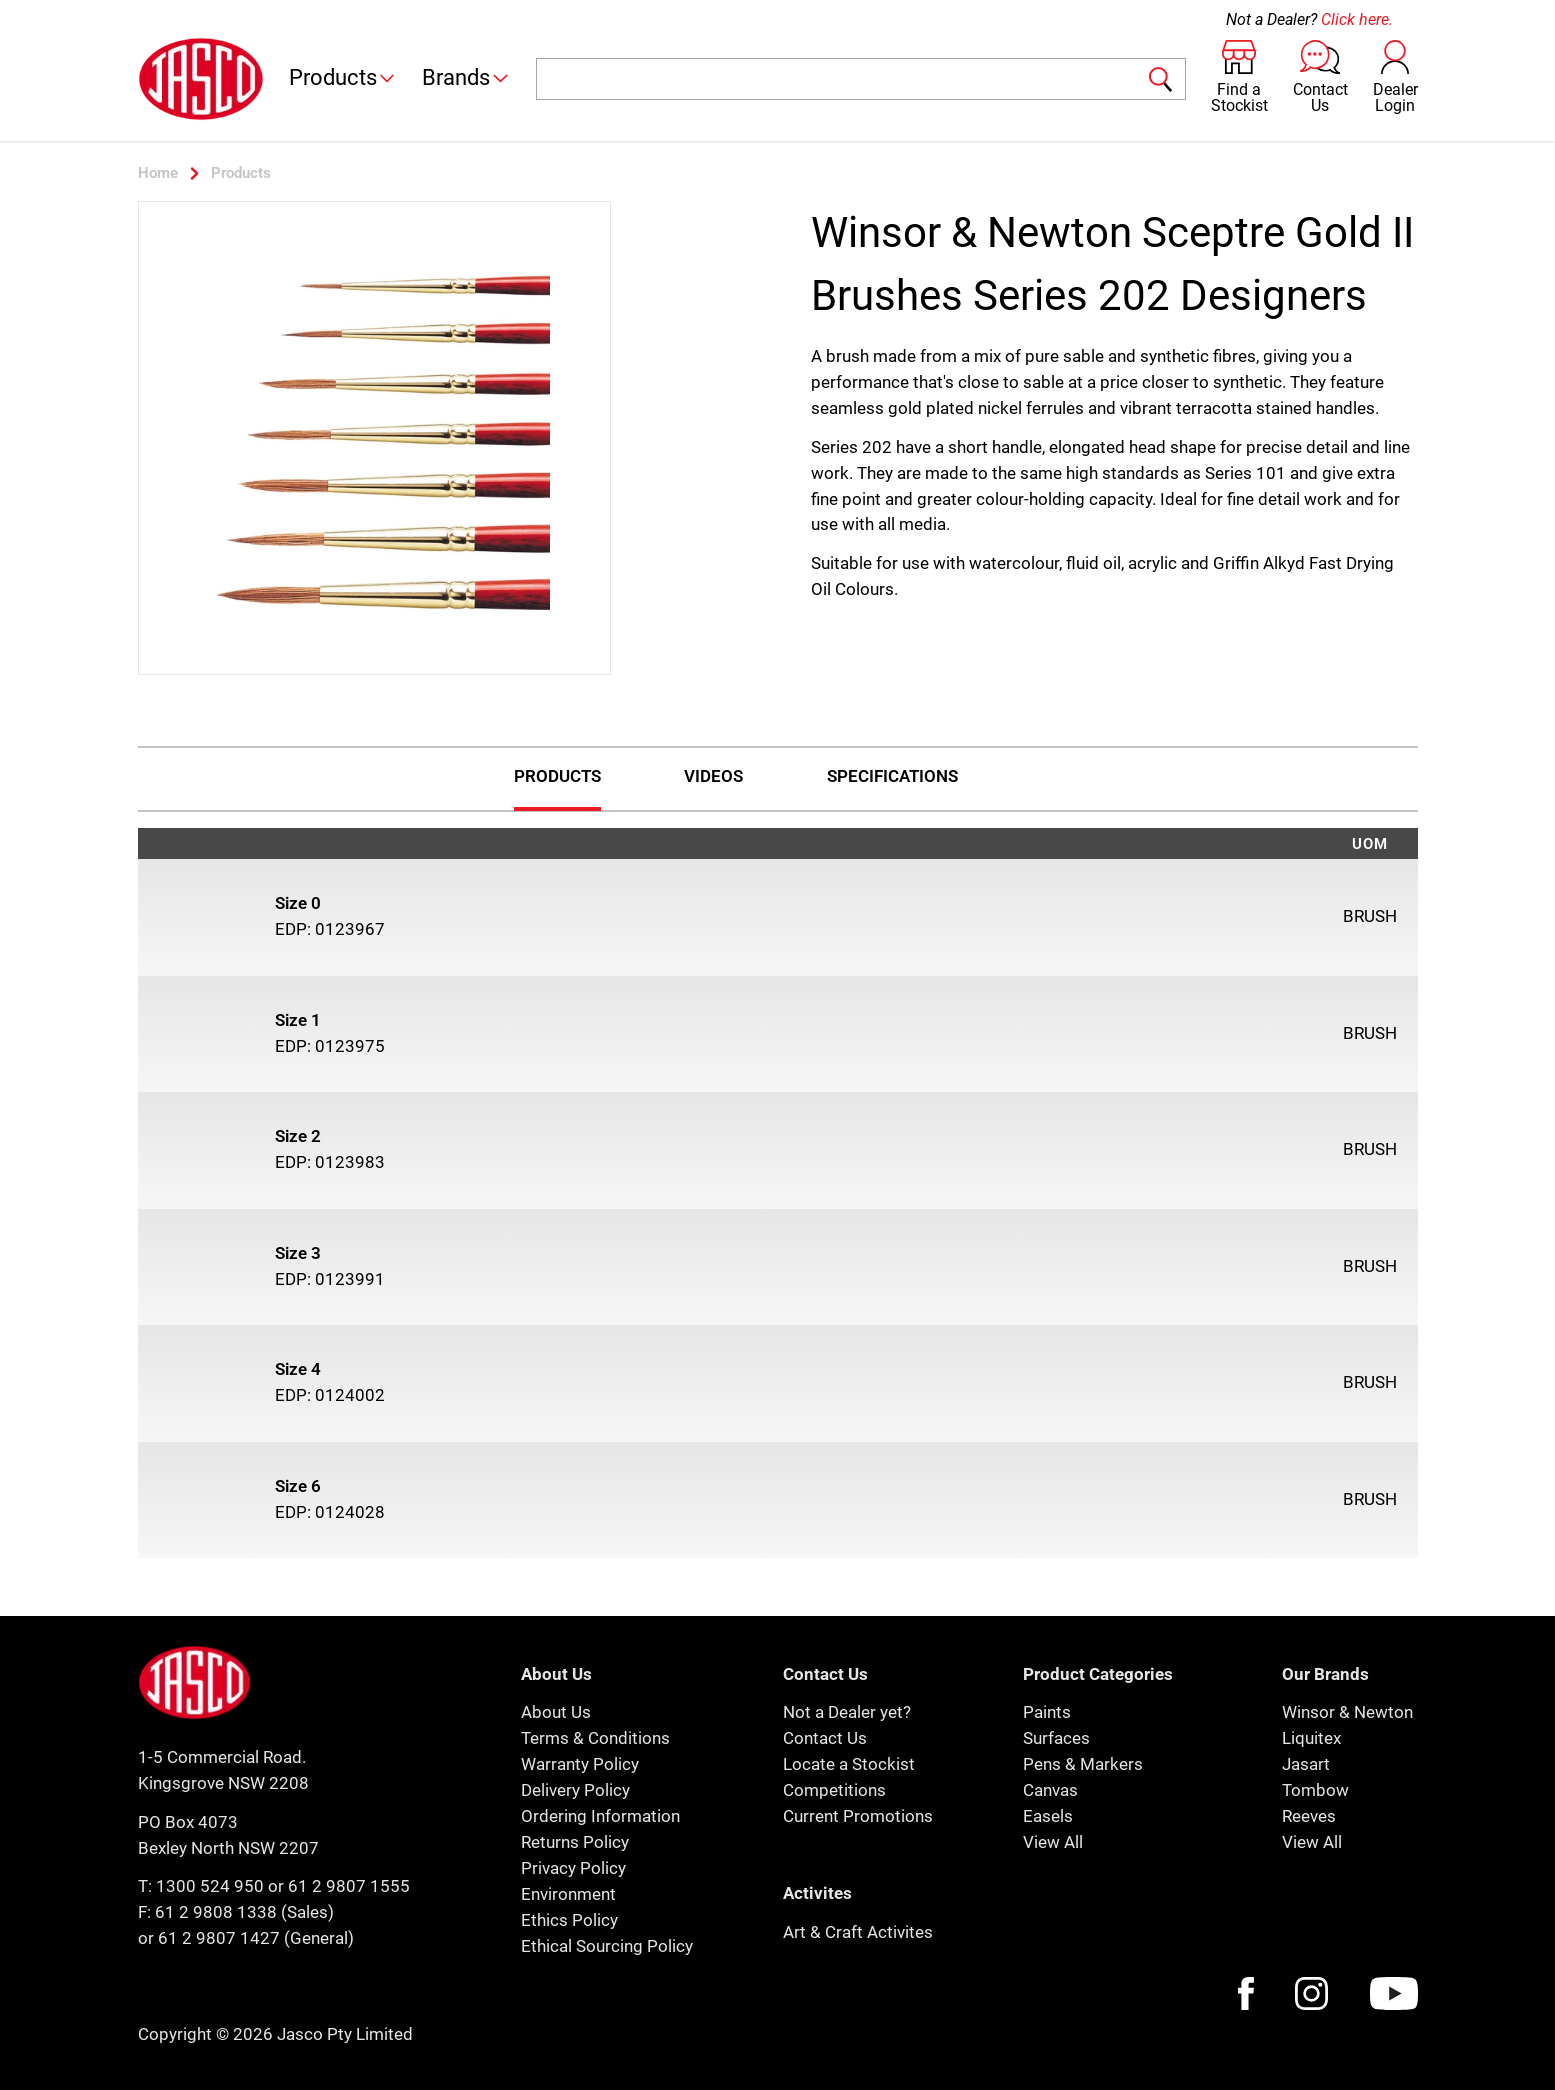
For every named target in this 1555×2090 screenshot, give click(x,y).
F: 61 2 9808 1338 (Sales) (236, 1912)
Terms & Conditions (595, 1738)
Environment (568, 1894)
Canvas (1050, 1790)
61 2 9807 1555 (349, 1886)
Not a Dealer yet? (847, 1712)
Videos (713, 776)
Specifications (892, 776)
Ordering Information (600, 1816)
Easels (1048, 1816)
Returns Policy (575, 1842)
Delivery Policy (575, 1790)
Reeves (1309, 1816)
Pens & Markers (1083, 1764)
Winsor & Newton (1347, 1712)
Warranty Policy (580, 1764)
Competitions (834, 1790)
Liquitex (1311, 1738)
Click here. (1357, 19)
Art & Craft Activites (858, 1932)
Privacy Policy (573, 1868)
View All (1053, 1842)
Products (343, 77)
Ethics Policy (569, 1920)
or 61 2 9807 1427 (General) (246, 1938)
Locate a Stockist (849, 1764)
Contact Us (825, 1738)
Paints (1047, 1712)
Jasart (1306, 1764)
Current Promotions (858, 1816)
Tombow (1315, 1790)
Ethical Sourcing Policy (607, 1946)
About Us (556, 1712)
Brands (466, 77)
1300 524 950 (210, 1886)
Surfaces (1056, 1738)
